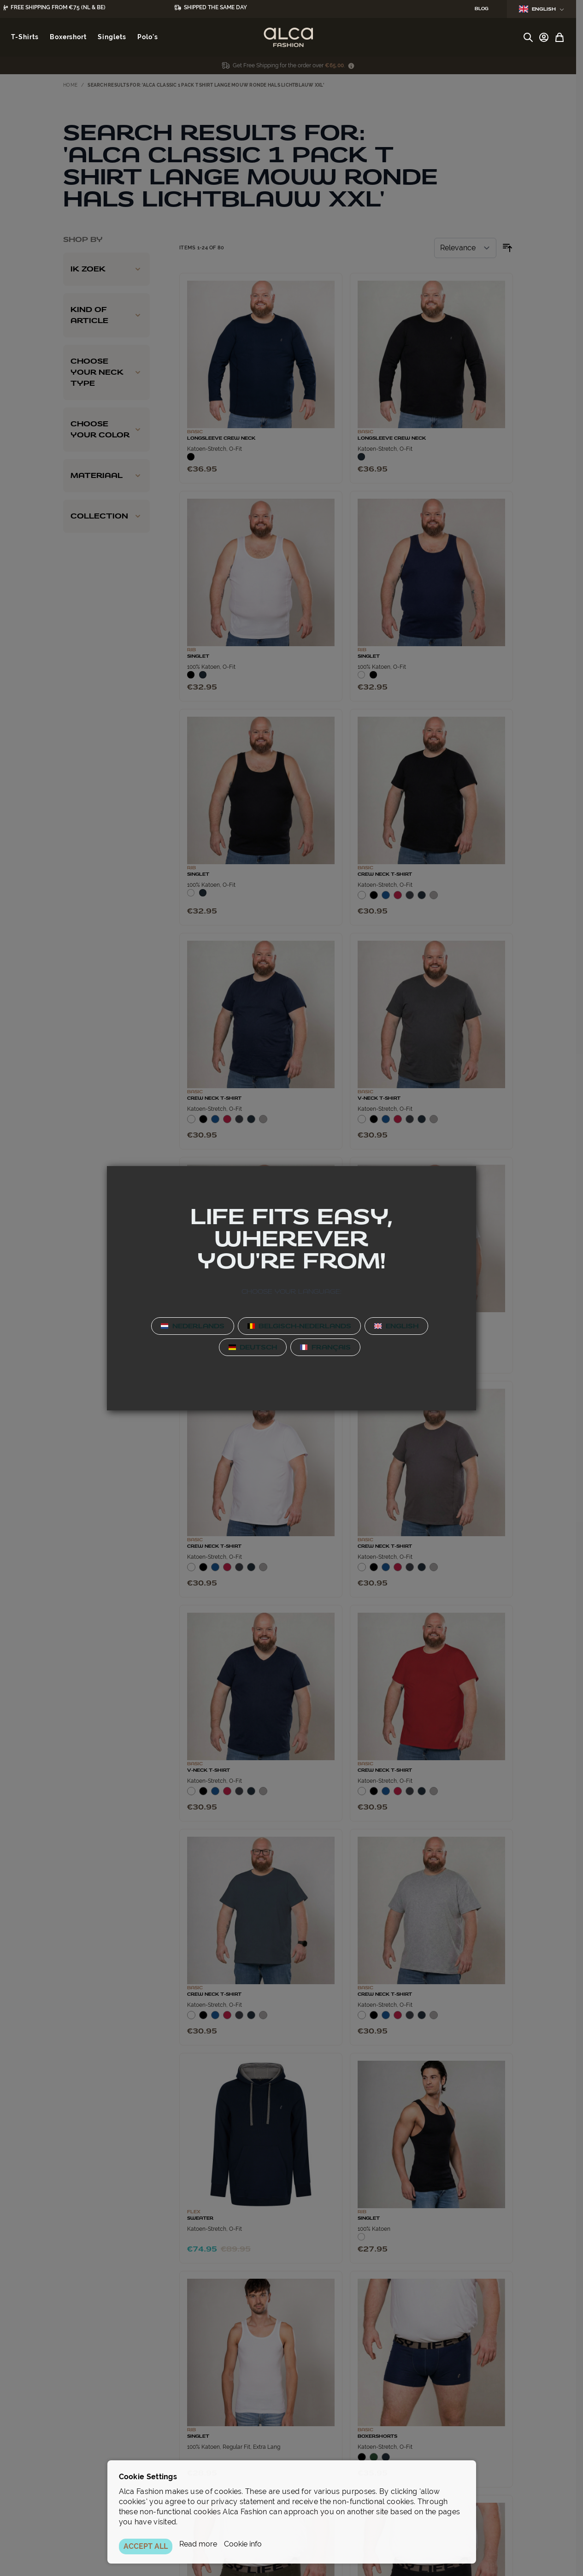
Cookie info (243, 2544)
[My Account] (543, 37)
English (541, 9)
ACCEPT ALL (146, 2546)
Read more (198, 2544)
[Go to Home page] (288, 37)
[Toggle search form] (528, 37)
